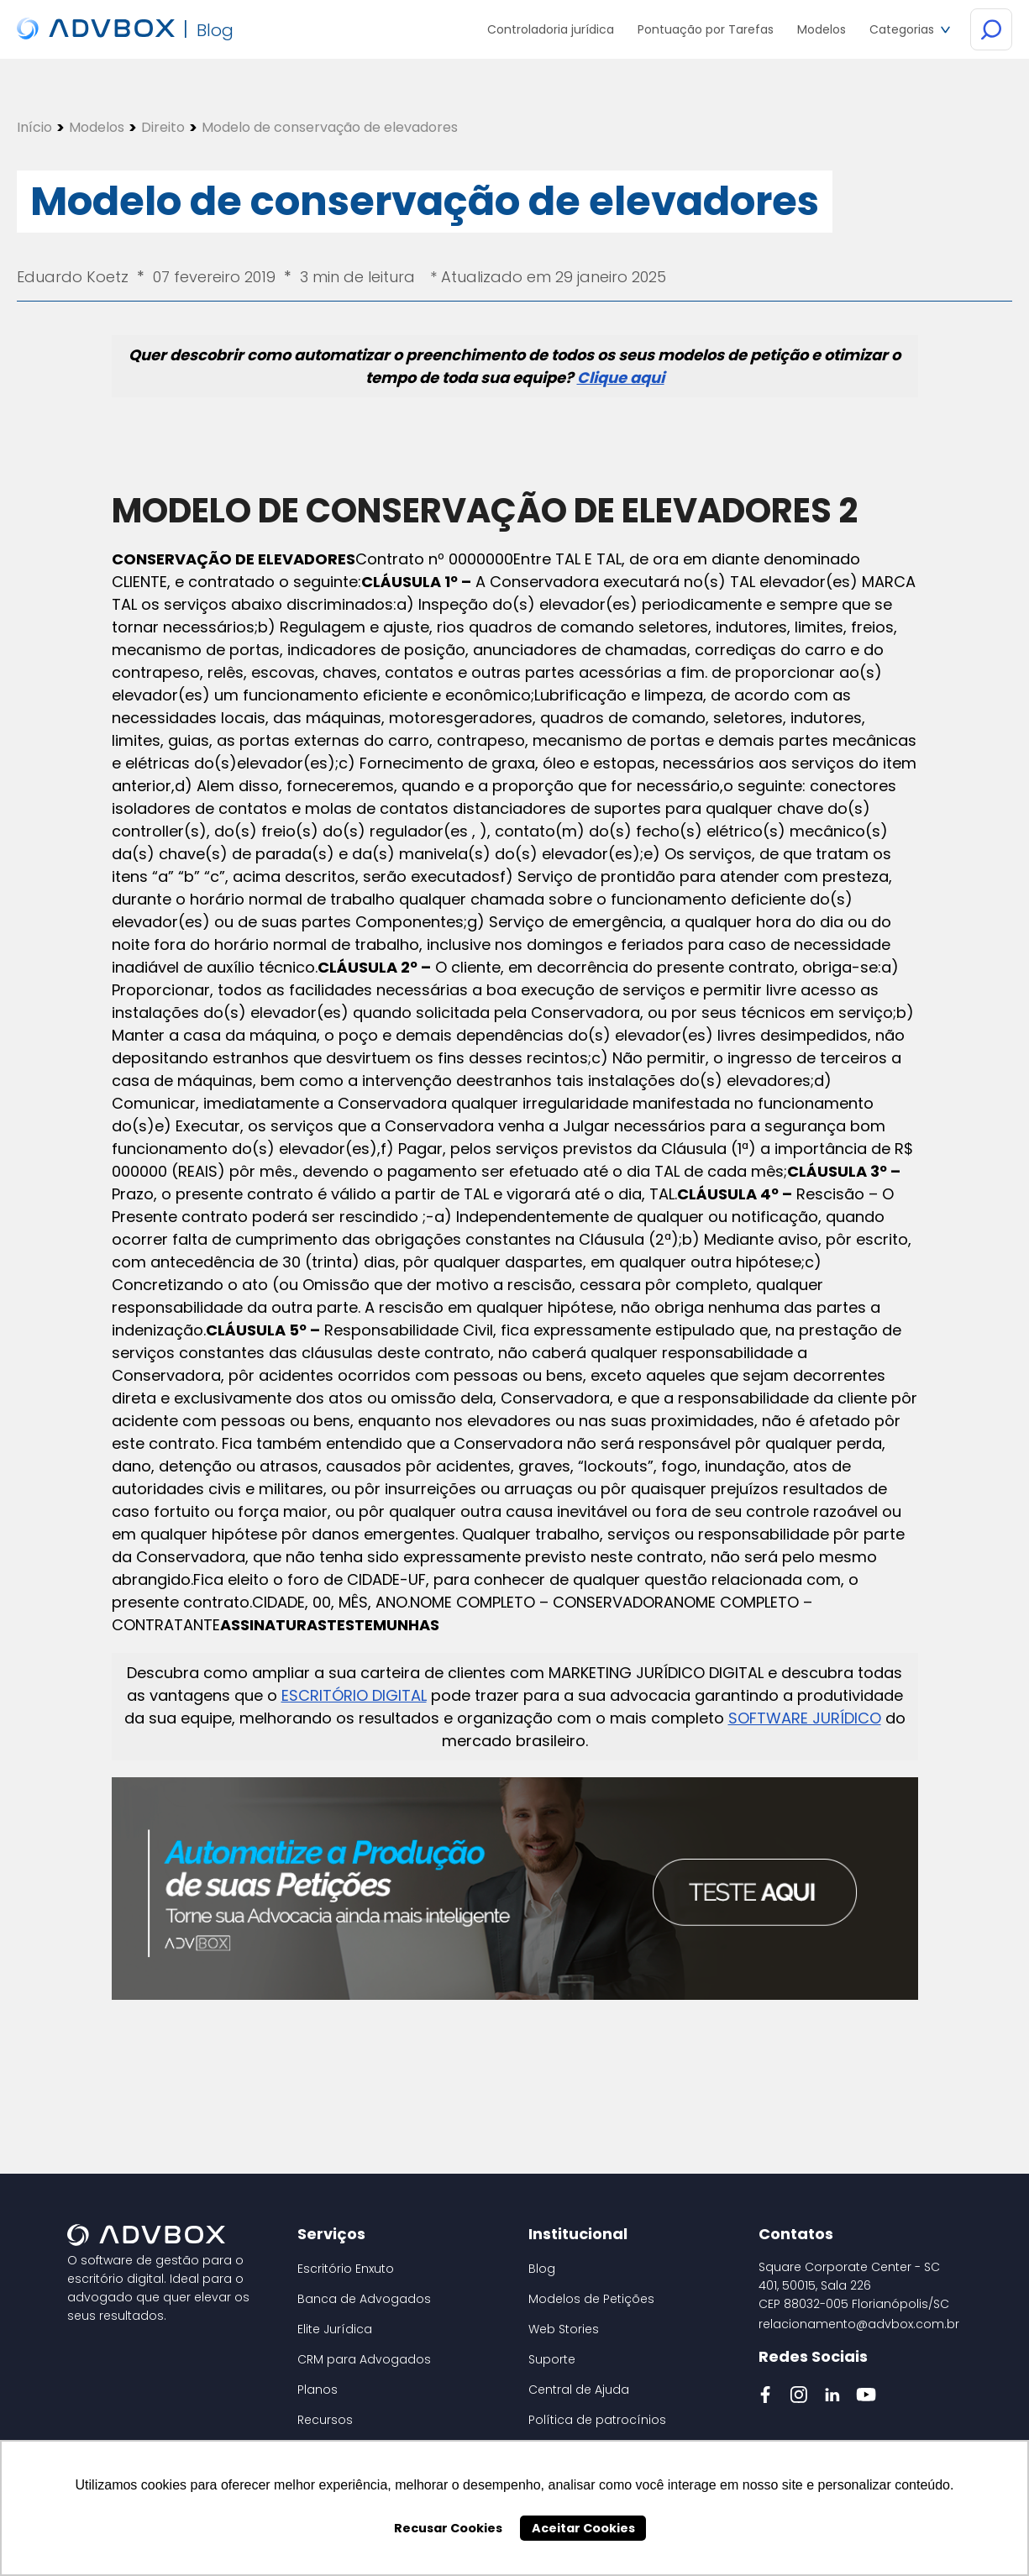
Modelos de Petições (591, 2298)
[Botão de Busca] (991, 30)
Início (34, 127)
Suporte (551, 2359)
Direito (163, 127)
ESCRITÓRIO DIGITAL (354, 1695)
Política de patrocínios (597, 2419)
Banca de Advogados (364, 2298)
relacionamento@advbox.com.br (859, 2324)
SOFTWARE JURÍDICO (804, 1718)
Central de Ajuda (578, 2389)
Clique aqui (620, 377)
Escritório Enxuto (345, 2268)
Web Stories (563, 2329)
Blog (541, 2268)
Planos (317, 2389)
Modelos (96, 127)
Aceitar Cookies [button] (583, 2528)
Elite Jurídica (334, 2329)
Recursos (325, 2419)
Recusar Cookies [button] (448, 2528)
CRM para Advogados (364, 2359)
